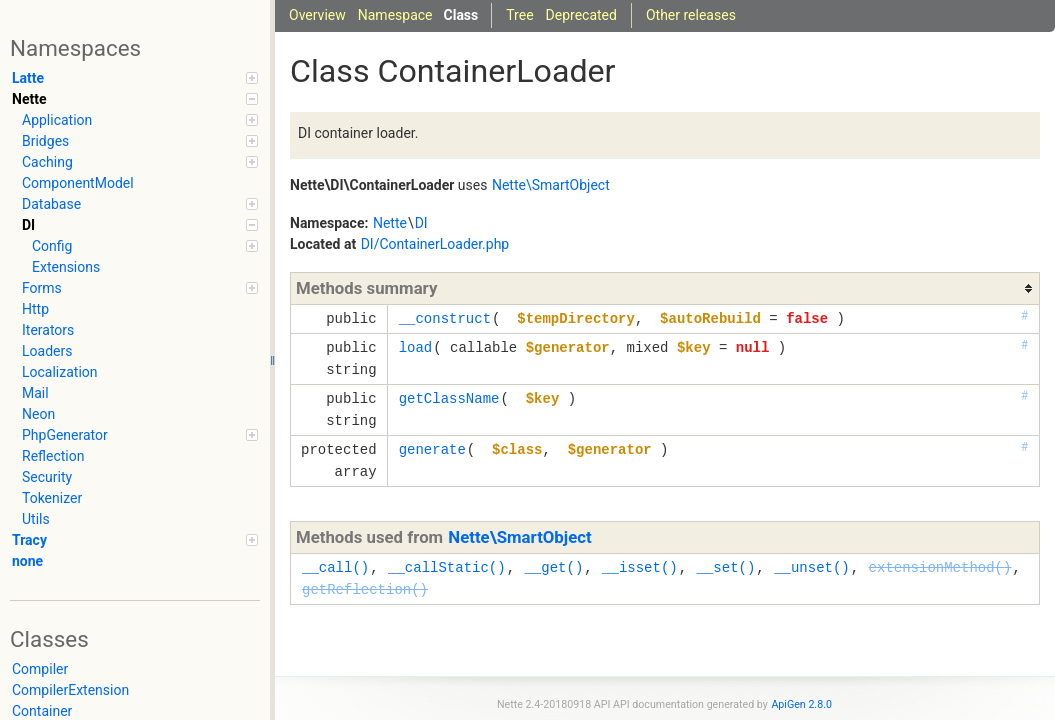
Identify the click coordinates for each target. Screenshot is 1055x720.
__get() (553, 567)
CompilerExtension (70, 690)
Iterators (48, 330)
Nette (135, 99)
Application (140, 120)
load (416, 347)
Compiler (40, 669)
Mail (35, 393)
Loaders (47, 351)
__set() (725, 567)
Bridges (140, 141)
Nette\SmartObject (519, 537)
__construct (445, 318)
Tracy (135, 540)
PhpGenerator (140, 435)
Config (145, 246)
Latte (135, 78)
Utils (36, 519)
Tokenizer (52, 498)
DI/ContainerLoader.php (435, 244)
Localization (60, 372)
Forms (140, 288)
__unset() (812, 567)
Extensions (66, 267)
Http (35, 309)
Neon (38, 414)
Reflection (53, 456)
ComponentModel (78, 183)
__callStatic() (447, 567)
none (27, 561)
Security (47, 477)
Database (140, 204)
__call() (335, 567)
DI (140, 225)
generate (432, 449)
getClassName (449, 398)
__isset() (640, 567)
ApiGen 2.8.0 (801, 704)
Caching (140, 162)
